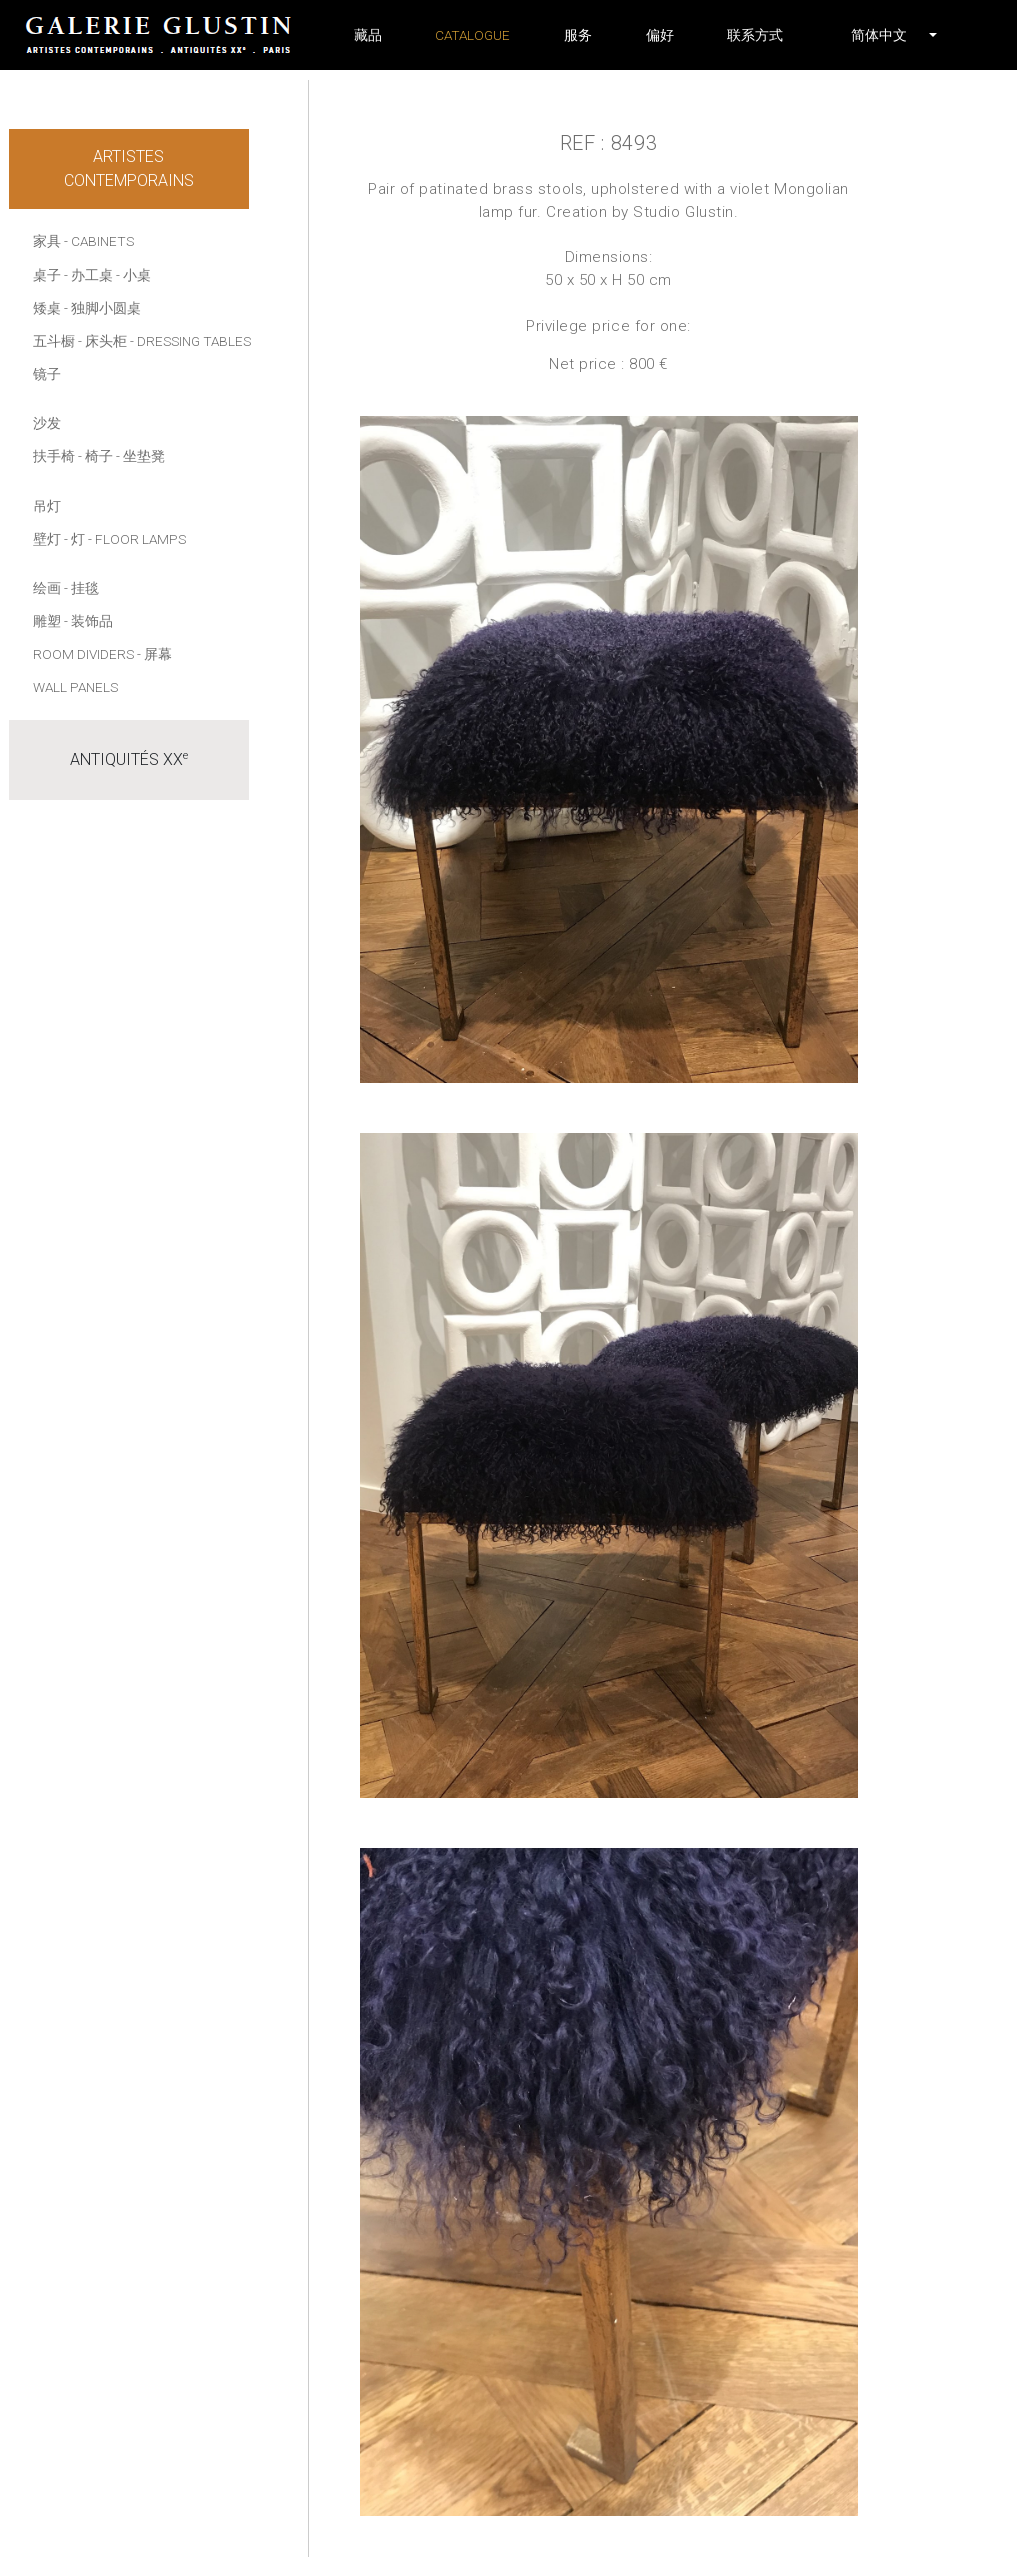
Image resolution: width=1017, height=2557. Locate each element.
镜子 (47, 374)
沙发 (47, 423)
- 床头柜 (102, 341)
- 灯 (74, 539)
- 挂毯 (81, 588)
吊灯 (47, 506)
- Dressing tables (190, 341)
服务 (578, 35)
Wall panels (75, 687)
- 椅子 (95, 456)
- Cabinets (99, 241)
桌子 (47, 275)
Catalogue (472, 35)
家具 (47, 241)
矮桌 (47, 308)
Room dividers (83, 654)
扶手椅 (54, 456)
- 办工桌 (88, 275)
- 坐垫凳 (140, 456)
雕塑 (47, 621)
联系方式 (755, 35)
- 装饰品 (88, 621)
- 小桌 (133, 275)
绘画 (47, 588)
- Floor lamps (137, 539)
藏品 (368, 35)
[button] (879, 35)
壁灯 (47, 539)
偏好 (660, 35)
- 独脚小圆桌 (102, 308)
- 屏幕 (154, 654)
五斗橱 (54, 341)
